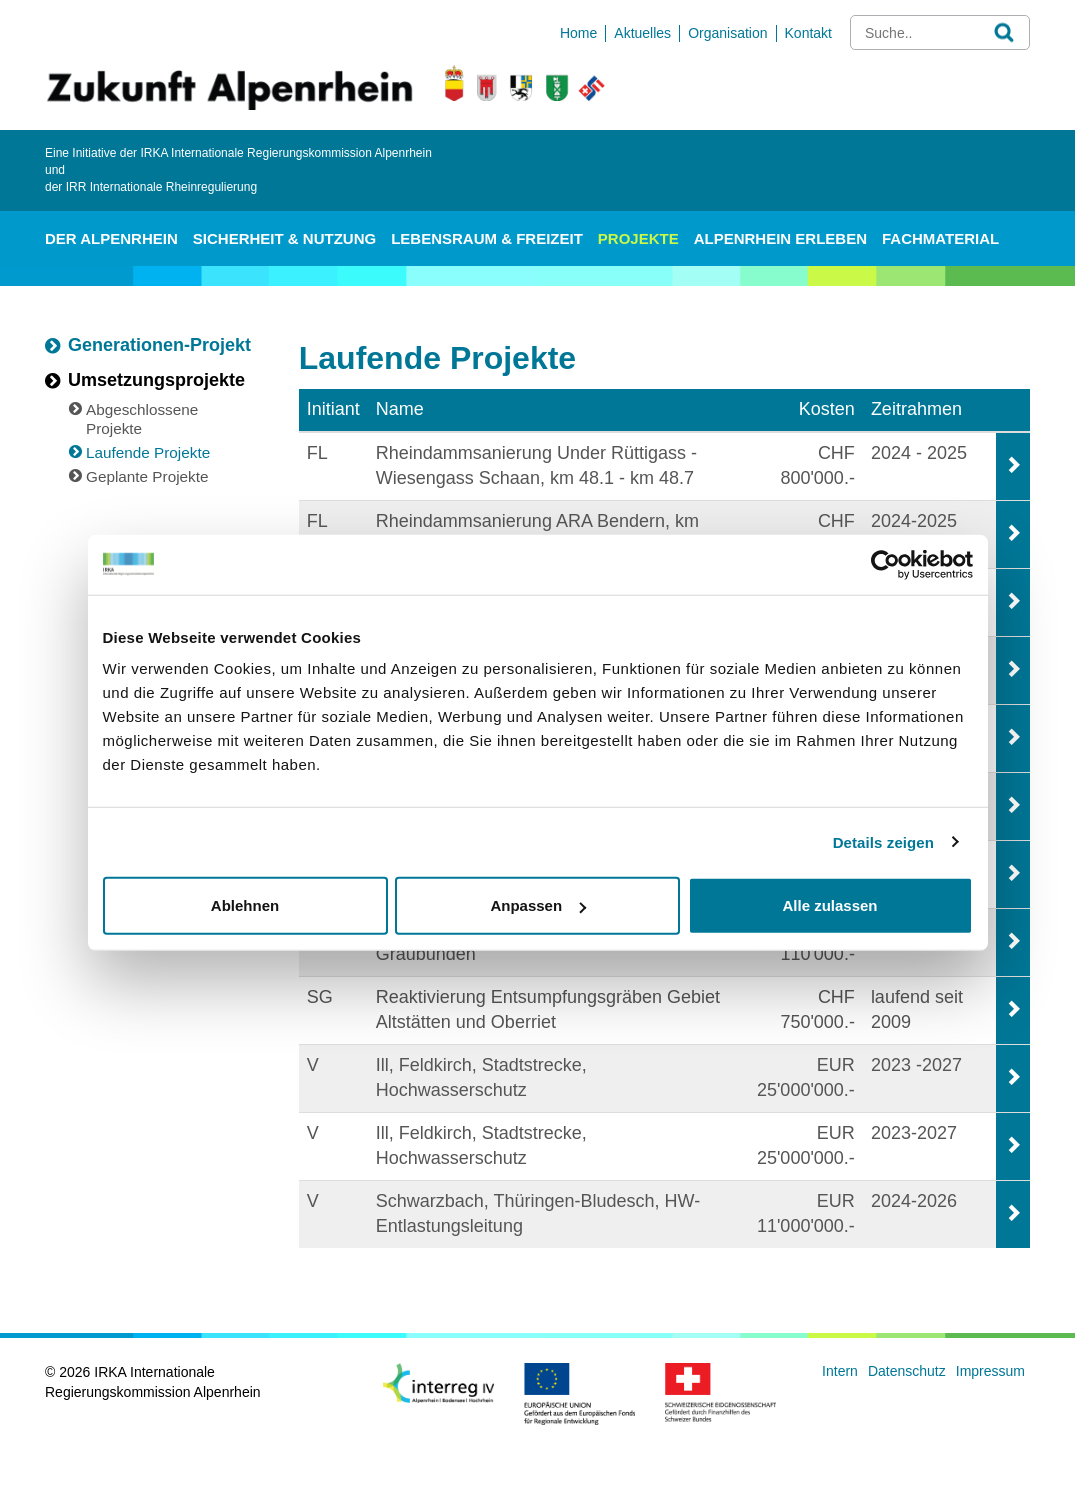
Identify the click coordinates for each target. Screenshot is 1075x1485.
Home (578, 33)
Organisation (727, 33)
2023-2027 (914, 1133)
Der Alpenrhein (111, 238)
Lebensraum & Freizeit (487, 238)
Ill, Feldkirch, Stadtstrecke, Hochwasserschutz (481, 1078)
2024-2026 (914, 1201)
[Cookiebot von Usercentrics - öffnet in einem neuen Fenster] (885, 564)
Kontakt (808, 33)
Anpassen (538, 905)
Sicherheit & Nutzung (284, 238)
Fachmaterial (940, 238)
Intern (840, 1371)
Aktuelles (642, 33)
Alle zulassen (829, 905)
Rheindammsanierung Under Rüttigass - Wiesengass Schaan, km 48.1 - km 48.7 (536, 466)
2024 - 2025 (919, 453)
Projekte (638, 238)
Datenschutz (907, 1371)
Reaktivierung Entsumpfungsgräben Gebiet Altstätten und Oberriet (548, 1010)
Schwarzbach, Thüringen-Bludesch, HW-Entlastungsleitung (538, 1214)
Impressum (990, 1371)
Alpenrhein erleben (780, 238)
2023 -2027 (916, 1065)
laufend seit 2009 (917, 1010)
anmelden (1008, 1410)
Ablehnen (245, 905)
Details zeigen (883, 841)
